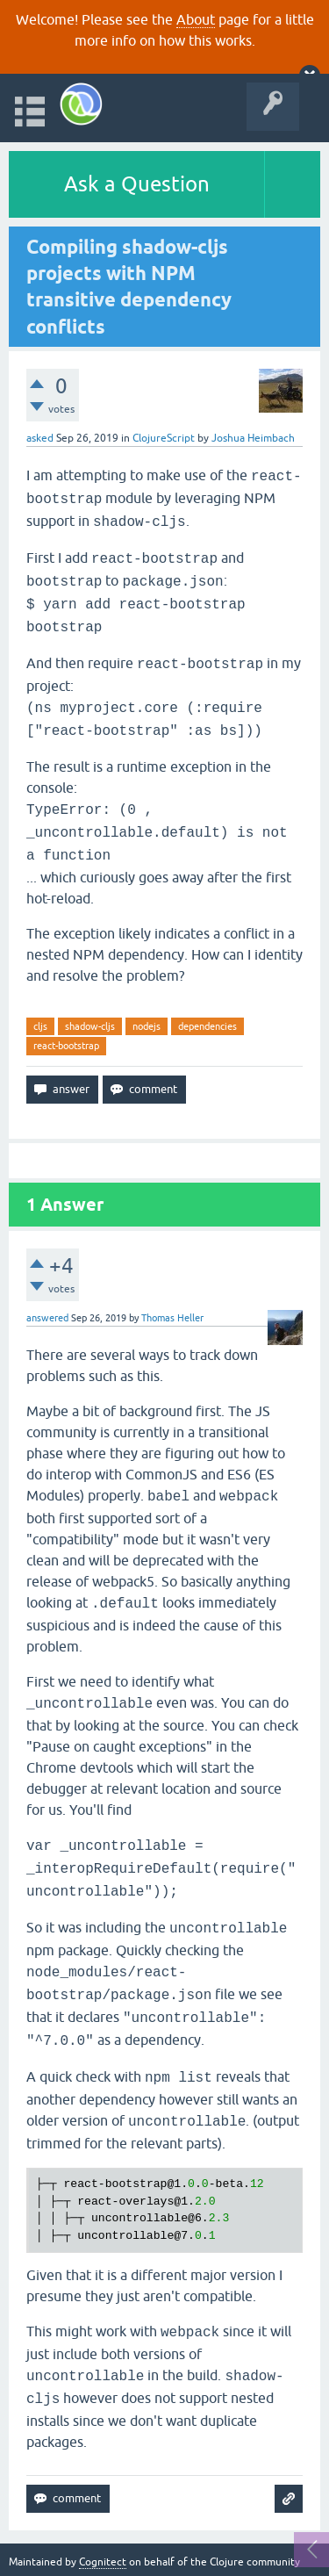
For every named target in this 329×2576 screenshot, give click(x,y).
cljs (40, 1026)
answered (47, 1318)
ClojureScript (163, 438)
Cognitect (102, 2562)
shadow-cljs (90, 1026)
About (195, 19)
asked (40, 438)
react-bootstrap (66, 1045)
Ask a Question (137, 184)
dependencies (207, 1026)
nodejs (146, 1026)
